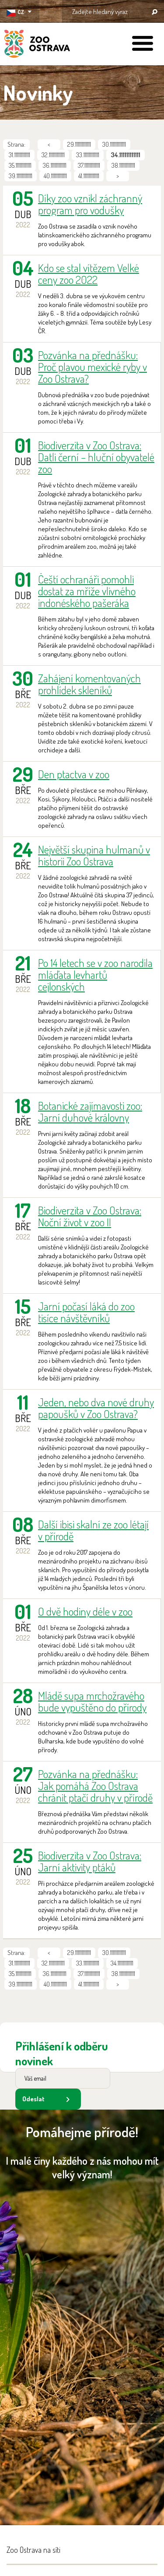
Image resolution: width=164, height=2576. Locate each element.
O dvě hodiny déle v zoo (85, 1611)
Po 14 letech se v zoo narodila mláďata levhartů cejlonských (95, 974)
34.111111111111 (122, 1963)
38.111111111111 (123, 165)
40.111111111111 (55, 176)
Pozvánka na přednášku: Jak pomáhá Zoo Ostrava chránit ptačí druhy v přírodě (95, 1785)
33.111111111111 (87, 155)
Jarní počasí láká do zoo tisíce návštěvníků (86, 1312)
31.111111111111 (19, 155)
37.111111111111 (89, 165)
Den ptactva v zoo (73, 774)
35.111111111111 (20, 165)
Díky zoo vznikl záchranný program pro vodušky (90, 204)
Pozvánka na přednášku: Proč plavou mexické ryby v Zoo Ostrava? (92, 367)
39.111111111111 (20, 176)
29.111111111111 (79, 144)
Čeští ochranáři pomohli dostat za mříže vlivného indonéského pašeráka (87, 591)
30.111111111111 (114, 144)
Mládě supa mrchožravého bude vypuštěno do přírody (92, 1701)
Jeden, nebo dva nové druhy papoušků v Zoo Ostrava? (96, 1408)
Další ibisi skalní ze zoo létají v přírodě (93, 1530)
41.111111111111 (88, 176)
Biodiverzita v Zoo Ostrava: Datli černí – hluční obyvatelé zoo (96, 457)
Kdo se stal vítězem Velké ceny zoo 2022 (88, 274)
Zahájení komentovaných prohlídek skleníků (89, 684)
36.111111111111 (54, 165)
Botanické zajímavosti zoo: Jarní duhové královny (90, 1111)
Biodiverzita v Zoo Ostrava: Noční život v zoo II (89, 1216)
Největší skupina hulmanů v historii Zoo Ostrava (94, 855)
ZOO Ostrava (37, 45)
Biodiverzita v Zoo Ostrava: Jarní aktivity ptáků (89, 1861)
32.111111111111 (53, 155)
